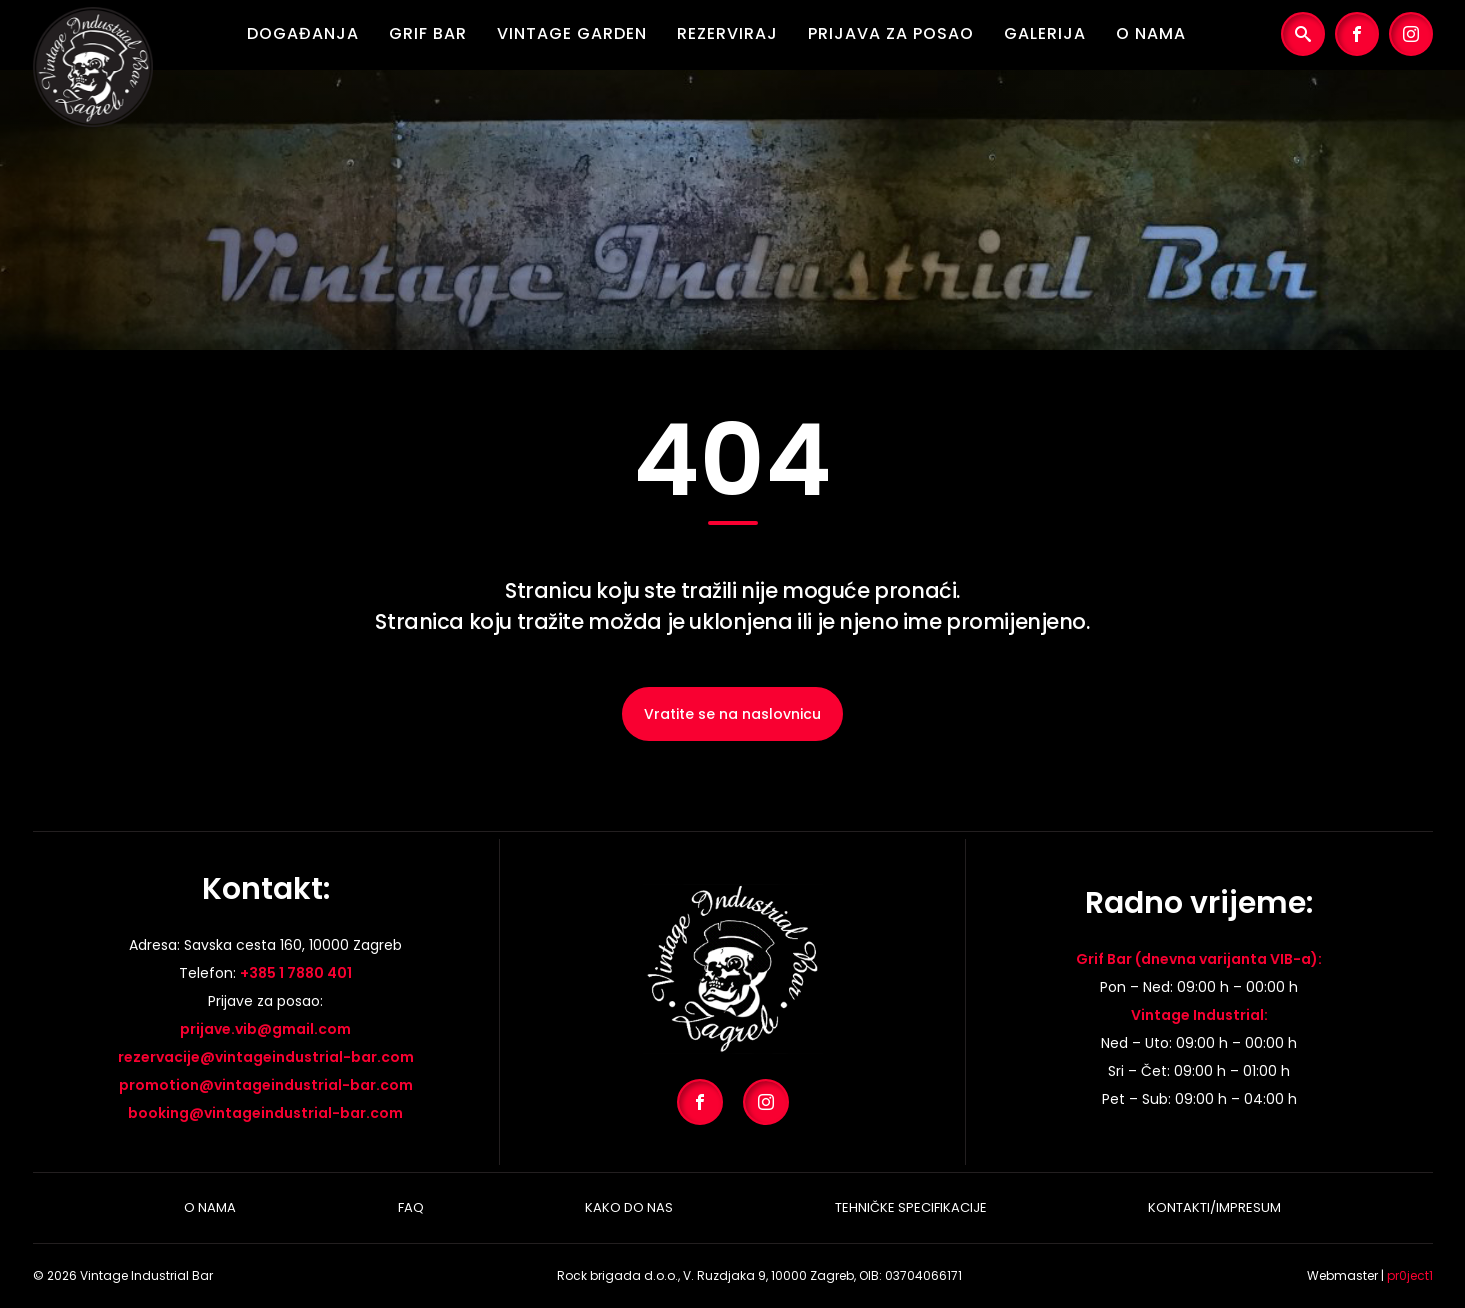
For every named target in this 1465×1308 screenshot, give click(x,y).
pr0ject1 (1410, 1275)
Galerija (1045, 33)
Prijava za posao (891, 33)
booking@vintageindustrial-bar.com (265, 1113)
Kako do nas (629, 1207)
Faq (411, 1207)
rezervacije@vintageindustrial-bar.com (266, 1057)
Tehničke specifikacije (911, 1207)
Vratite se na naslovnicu (732, 714)
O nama (1151, 33)
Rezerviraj (727, 33)
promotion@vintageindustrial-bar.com (266, 1085)
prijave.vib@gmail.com (265, 1029)
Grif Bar (428, 33)
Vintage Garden (572, 33)
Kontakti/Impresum (1214, 1207)
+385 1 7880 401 (296, 973)
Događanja (303, 33)
